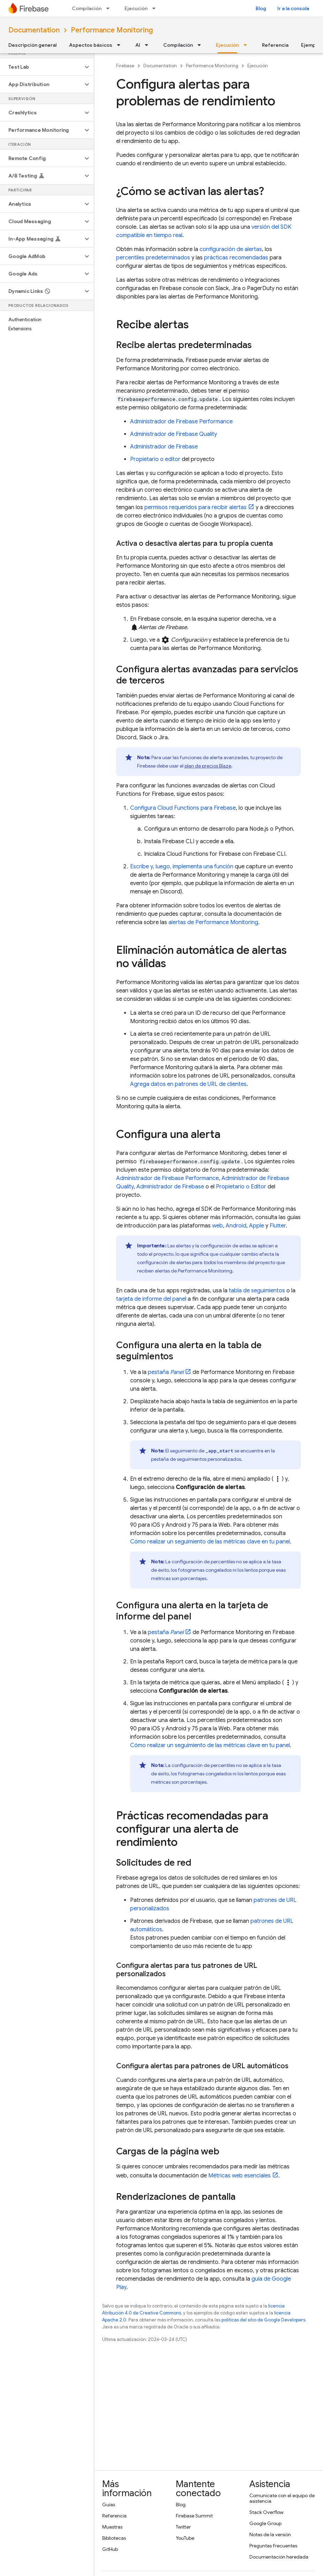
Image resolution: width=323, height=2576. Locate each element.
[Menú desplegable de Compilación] (110, 8)
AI (137, 45)
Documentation (34, 30)
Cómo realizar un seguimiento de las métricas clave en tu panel (210, 1541)
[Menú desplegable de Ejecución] (156, 8)
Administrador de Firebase (164, 446)
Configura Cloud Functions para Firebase (183, 807)
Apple (256, 1225)
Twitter (183, 2527)
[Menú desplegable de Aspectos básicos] (120, 45)
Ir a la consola (293, 8)
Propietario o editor (155, 459)
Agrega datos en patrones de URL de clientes (188, 1084)
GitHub (110, 2549)
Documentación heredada (278, 2557)
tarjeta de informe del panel (151, 1298)
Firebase (125, 66)
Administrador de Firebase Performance (181, 421)
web (217, 1225)
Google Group (265, 2523)
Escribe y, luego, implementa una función (181, 866)
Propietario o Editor (241, 1186)
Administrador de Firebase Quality (173, 434)
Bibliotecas (114, 2538)
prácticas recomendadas (236, 257)
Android (236, 1225)
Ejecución (136, 8)
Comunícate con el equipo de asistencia (282, 2498)
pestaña (165, 1372)
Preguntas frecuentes (273, 2546)
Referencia (275, 45)
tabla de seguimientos (257, 1290)
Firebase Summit (194, 2516)
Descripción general (32, 45)
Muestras (112, 2527)
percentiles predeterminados (153, 257)
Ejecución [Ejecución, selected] (227, 45)
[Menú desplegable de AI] (148, 45)
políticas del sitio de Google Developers (263, 2320)
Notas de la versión (270, 2534)
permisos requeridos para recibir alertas (195, 507)
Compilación (87, 8)
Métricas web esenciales (239, 2175)
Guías (108, 2504)
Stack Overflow (266, 2512)
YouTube (185, 2538)
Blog (261, 8)
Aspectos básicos (90, 45)
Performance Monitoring (112, 30)
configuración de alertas (231, 249)
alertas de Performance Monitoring (213, 922)
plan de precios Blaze (208, 766)
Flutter (278, 1225)
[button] (41, 66)
